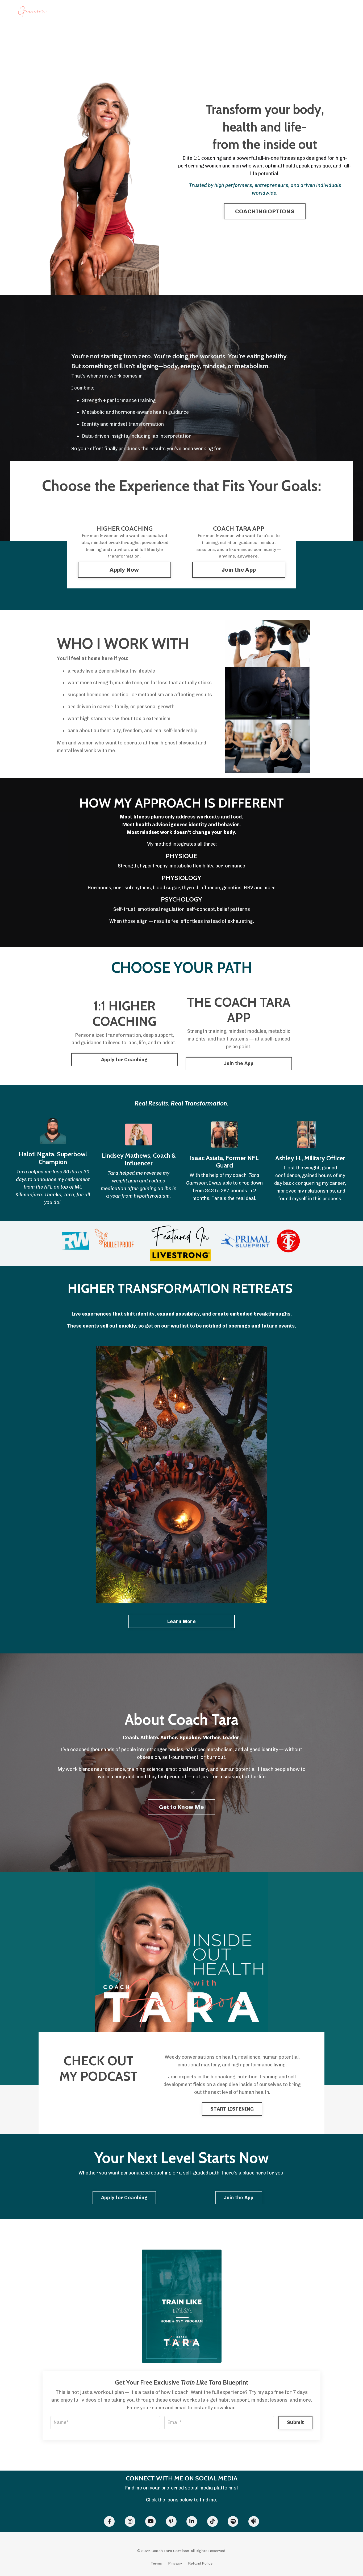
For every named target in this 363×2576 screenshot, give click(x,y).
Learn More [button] (181, 1621)
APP (141, 13)
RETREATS (183, 13)
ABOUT (271, 13)
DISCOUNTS (224, 13)
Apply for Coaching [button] (124, 1060)
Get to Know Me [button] (181, 1807)
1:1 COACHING (119, 13)
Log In (341, 13)
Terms (156, 2563)
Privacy (175, 2563)
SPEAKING (250, 13)
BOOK (203, 13)
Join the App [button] (239, 569)
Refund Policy (200, 2563)
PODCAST (159, 13)
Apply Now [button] (124, 569)
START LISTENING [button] (232, 2109)
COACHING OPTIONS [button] (264, 211)
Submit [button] (295, 2422)
